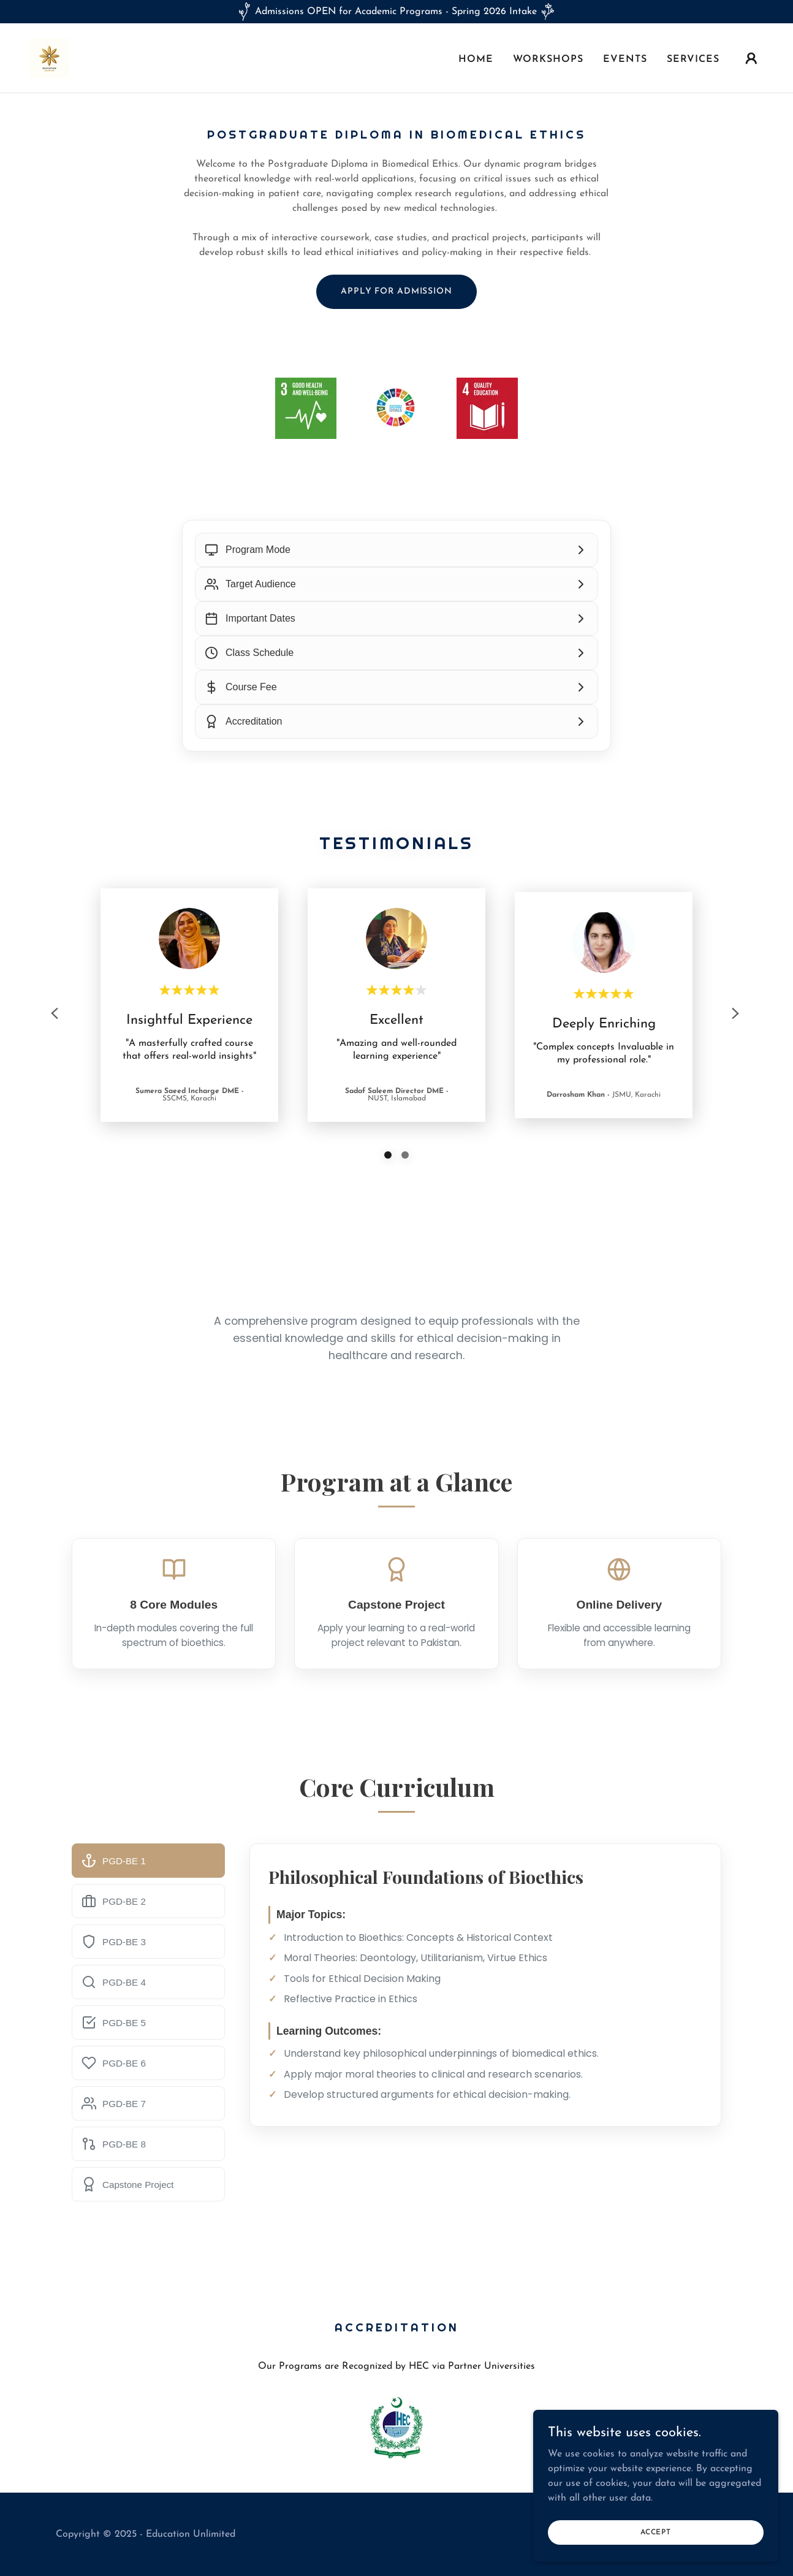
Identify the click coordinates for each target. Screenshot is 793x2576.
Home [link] (475, 59)
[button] (751, 58)
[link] (49, 58)
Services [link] (693, 59)
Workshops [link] (548, 59)
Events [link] (625, 59)
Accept (655, 2532)
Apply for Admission (396, 291)
